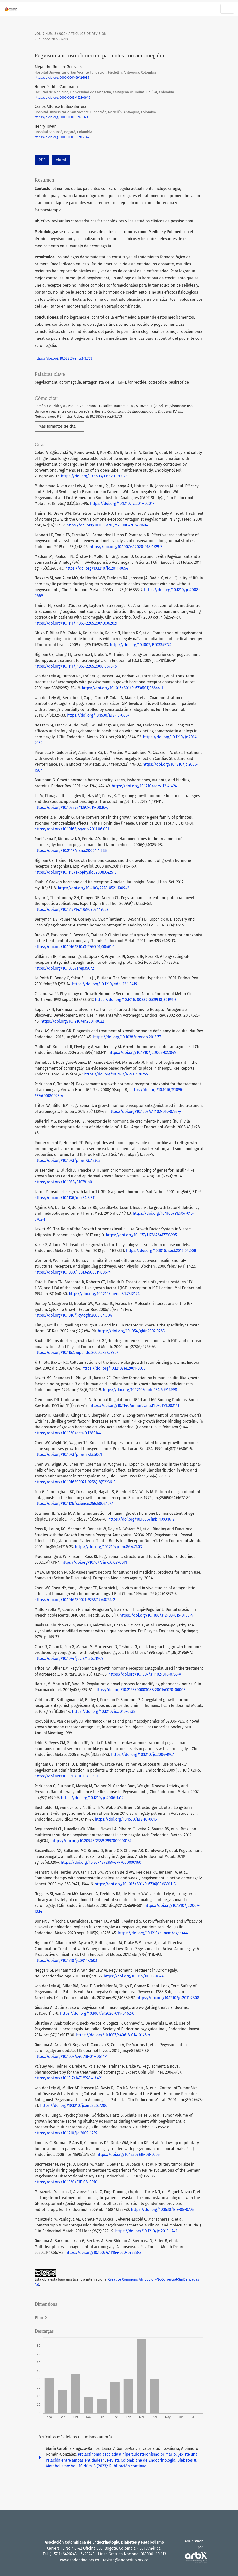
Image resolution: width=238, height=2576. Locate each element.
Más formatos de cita (58, 426)
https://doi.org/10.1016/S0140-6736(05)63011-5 (135, 1884)
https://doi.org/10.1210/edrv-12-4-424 (144, 786)
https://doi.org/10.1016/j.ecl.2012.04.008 (161, 1250)
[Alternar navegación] (227, 9)
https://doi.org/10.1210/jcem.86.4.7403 (108, 1546)
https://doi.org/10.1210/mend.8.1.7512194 (104, 1293)
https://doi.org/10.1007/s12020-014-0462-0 (97, 2013)
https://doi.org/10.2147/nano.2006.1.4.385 (71, 850)
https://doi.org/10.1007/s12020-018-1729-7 (126, 546)
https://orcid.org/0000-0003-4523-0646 (62, 97)
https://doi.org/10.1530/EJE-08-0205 (128, 2154)
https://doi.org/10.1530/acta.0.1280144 (68, 1433)
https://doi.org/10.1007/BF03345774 (140, 644)
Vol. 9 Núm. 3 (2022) (51, 34)
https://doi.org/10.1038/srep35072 (64, 968)
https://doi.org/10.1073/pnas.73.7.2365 (67, 1160)
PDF (42, 160)
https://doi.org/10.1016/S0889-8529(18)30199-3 (136, 999)
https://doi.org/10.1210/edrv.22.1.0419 (104, 984)
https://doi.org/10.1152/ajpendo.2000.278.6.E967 (76, 1352)
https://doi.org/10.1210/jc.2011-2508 (168, 1997)
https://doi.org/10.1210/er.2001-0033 (114, 1368)
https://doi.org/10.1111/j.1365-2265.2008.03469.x (76, 666)
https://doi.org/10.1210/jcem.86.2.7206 (73, 2105)
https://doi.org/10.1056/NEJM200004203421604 (107, 525)
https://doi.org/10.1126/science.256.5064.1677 (74, 1503)
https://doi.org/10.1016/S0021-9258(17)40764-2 (75, 1599)
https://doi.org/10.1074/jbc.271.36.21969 (69, 1658)
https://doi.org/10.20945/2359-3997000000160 (101, 1862)
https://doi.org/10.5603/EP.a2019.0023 (94, 476)
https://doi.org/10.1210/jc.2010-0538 (104, 1711)
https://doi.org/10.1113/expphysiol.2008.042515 (76, 872)
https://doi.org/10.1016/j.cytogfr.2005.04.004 (73, 1315)
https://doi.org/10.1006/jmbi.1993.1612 (141, 1519)
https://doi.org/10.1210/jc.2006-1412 (92, 1797)
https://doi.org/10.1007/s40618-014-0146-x (113, 2035)
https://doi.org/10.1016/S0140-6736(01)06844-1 (122, 688)
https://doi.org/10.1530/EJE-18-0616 (126, 1819)
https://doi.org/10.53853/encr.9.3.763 (63, 358)
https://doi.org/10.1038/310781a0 (63, 1182)
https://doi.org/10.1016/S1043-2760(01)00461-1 (75, 946)
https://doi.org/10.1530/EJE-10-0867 (98, 715)
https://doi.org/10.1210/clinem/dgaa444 (153, 1933)
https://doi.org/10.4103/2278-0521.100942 (93, 888)
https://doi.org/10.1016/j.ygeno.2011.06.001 (72, 829)
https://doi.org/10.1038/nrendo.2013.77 (127, 1037)
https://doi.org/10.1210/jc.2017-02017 (122, 503)
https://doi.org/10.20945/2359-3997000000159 (91, 1840)
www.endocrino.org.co (79, 2560)
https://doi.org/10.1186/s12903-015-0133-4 (156, 1615)
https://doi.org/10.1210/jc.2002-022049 (142, 1052)
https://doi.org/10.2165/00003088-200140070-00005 (140, 1690)
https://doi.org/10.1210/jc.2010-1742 (146, 2231)
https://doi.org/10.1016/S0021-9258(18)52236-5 (75, 1482)
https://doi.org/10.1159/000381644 (133, 1976)
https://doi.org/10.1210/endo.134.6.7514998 (140, 1390)
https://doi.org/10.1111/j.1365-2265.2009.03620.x (76, 623)
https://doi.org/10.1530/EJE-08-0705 (162, 2209)
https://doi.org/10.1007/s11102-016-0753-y (144, 1111)
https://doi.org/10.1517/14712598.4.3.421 (69, 2078)
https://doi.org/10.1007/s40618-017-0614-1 (71, 2056)
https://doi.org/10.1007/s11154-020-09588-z (103, 2252)
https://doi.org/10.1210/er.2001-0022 (72, 1021)
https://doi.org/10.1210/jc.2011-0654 (96, 568)
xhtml (61, 160)
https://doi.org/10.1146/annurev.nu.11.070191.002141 (134, 1405)
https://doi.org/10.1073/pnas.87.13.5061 (68, 1454)
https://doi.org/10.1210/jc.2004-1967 (142, 1754)
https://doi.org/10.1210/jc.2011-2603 (66, 1960)
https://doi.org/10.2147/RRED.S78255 (116, 1074)
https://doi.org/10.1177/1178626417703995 (141, 1235)
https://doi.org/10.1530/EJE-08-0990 (66, 1776)
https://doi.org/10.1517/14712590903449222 (71, 909)
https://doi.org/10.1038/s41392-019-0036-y (71, 807)
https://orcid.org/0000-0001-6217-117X (61, 117)
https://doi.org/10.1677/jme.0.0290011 (94, 1562)
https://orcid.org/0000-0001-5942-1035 (62, 77)
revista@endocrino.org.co (125, 2560)
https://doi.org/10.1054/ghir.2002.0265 (131, 1331)
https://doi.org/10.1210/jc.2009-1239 (66, 2133)
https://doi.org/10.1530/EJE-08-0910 (66, 2182)
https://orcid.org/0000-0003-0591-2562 (62, 137)
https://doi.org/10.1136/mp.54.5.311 (65, 1197)
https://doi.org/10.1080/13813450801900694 (73, 1272)
